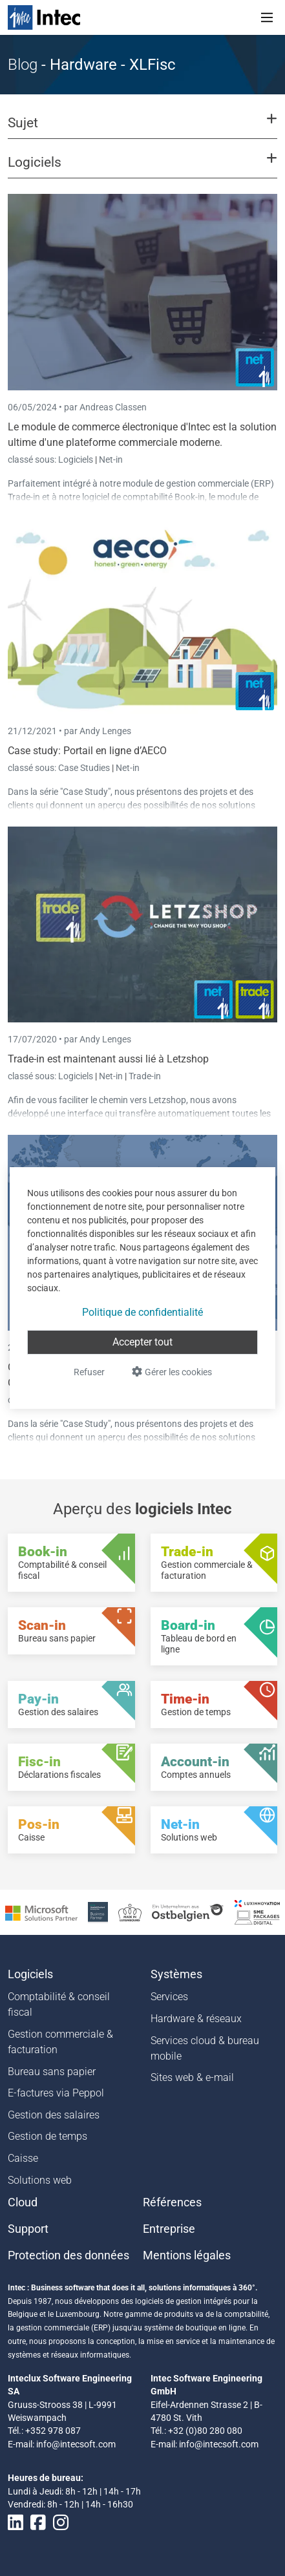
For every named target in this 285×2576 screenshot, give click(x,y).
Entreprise (169, 2228)
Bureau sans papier (52, 2071)
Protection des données (68, 2255)
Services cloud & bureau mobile (205, 2048)
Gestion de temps (47, 2136)
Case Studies (85, 768)
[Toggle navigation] (267, 17)
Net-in (111, 459)
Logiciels (76, 459)
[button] (142, 128)
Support (28, 2228)
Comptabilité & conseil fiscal (59, 2004)
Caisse (23, 2158)
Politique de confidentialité (142, 1312)
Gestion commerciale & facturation (60, 2042)
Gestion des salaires (54, 2115)
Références (172, 2202)
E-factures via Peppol (56, 2093)
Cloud (22, 2202)
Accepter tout (142, 1342)
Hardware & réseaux (196, 2018)
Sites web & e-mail (192, 2077)
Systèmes (176, 1974)
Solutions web (40, 2180)
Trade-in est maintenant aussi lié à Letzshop (108, 1059)
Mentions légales (187, 2255)
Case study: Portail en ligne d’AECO (87, 750)
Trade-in (145, 1076)
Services (169, 1996)
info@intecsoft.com (76, 2444)
